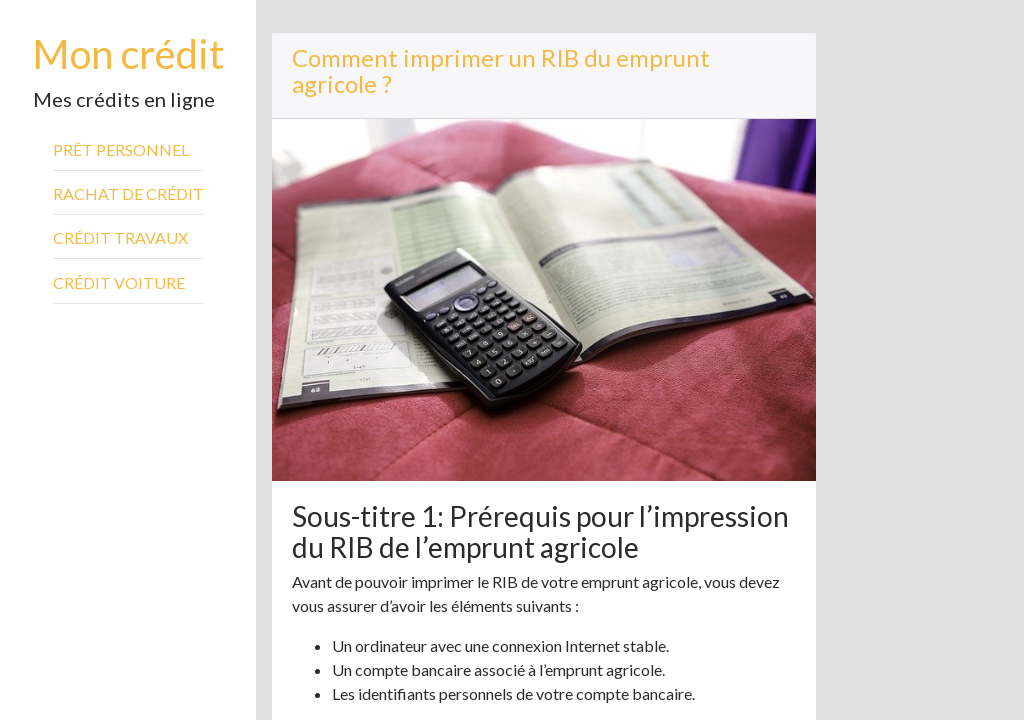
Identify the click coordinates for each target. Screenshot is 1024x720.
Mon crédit (128, 54)
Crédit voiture (119, 282)
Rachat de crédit (128, 193)
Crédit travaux (120, 237)
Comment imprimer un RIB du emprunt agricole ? (501, 70)
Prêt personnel (121, 149)
